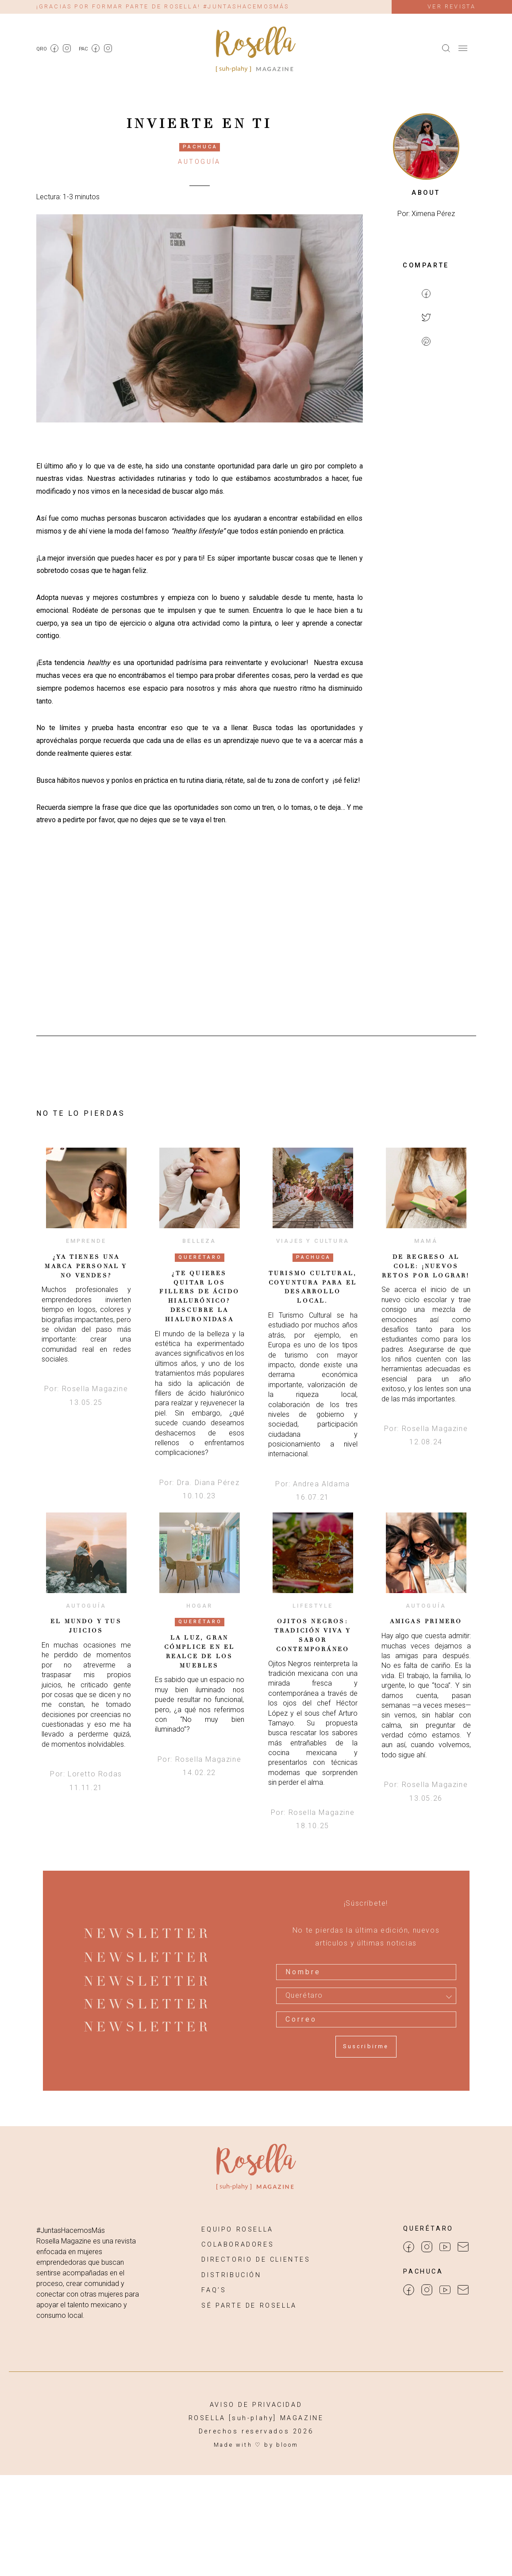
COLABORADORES (237, 2244)
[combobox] (366, 1996)
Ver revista (451, 6)
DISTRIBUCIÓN (231, 2275)
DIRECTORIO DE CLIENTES (255, 2259)
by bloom (281, 2444)
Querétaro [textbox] (304, 1996)
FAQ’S (213, 2290)
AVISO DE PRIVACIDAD (256, 2405)
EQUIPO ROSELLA (237, 2229)
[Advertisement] (426, 498)
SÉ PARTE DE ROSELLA (248, 2305)
